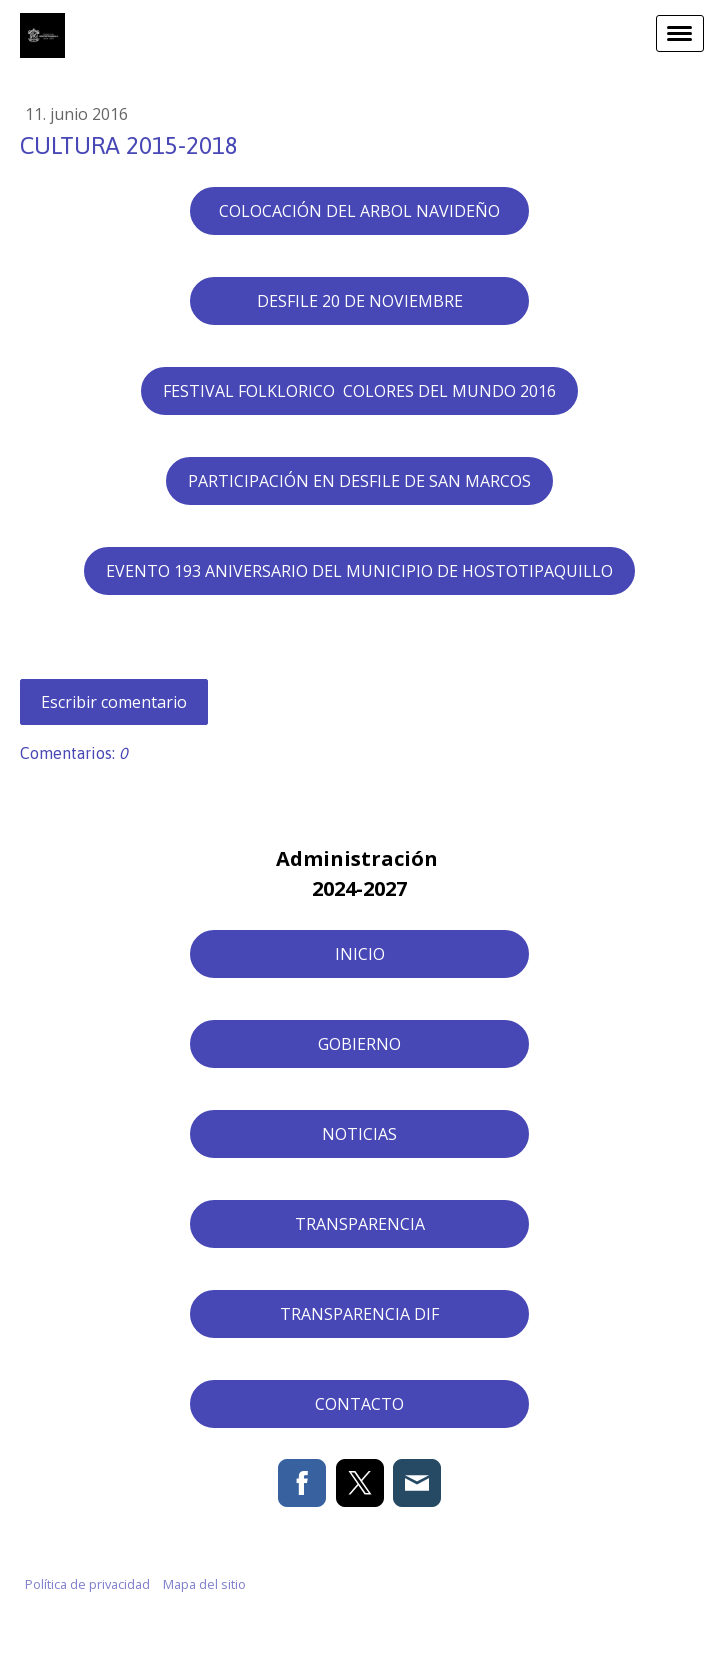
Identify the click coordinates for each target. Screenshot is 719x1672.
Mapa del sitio (204, 1584)
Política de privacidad (87, 1584)
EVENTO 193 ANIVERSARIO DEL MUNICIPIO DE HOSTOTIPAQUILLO (359, 571)
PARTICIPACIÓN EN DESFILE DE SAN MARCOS (359, 481)
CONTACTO (359, 1404)
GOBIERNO (359, 1044)
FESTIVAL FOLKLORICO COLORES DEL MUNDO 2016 (359, 391)
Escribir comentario (114, 702)
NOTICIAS (359, 1134)
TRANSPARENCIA (360, 1224)
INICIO (360, 954)
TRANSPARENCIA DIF (359, 1314)
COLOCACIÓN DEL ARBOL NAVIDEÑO (359, 211)
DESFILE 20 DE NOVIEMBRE (360, 301)
